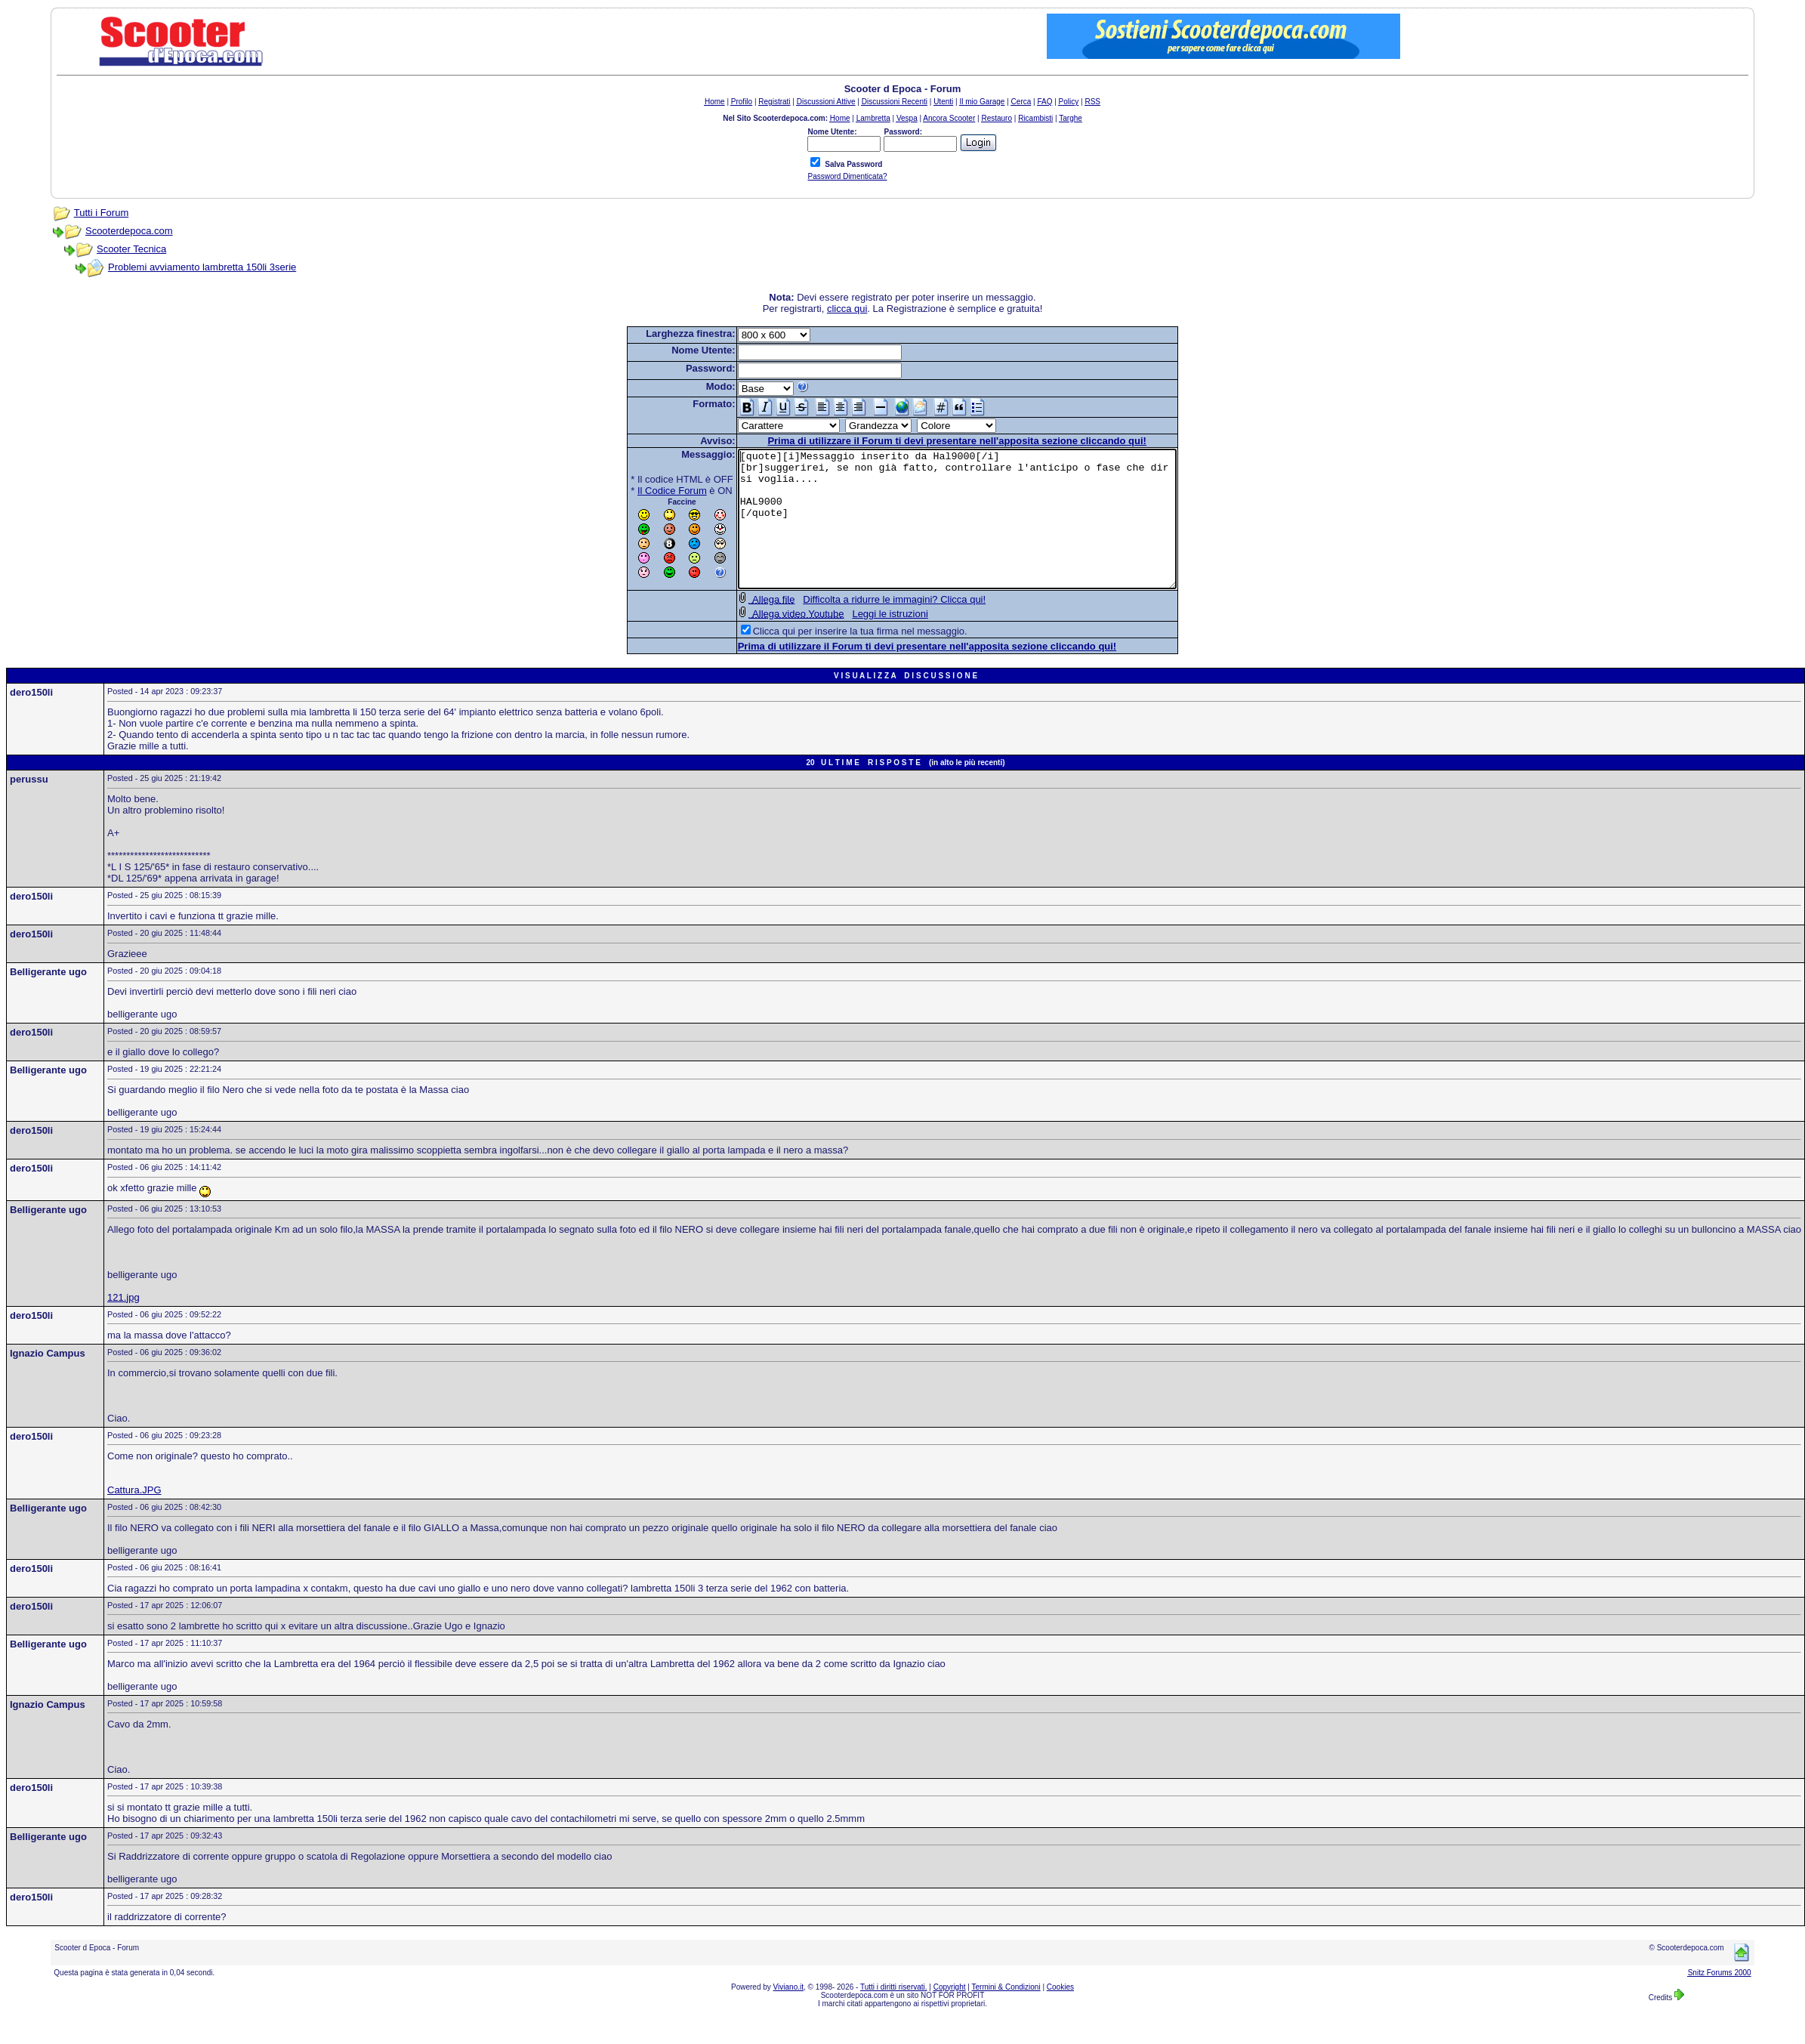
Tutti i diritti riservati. (893, 2014)
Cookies (1060, 2014)
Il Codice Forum (645, 490)
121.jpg (123, 1324)
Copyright (949, 2014)
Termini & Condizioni (1006, 2014)
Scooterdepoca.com (129, 230)
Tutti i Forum (101, 212)
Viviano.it (788, 2014)
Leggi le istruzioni (863, 641)
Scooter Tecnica (131, 249)
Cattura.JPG (134, 1517)
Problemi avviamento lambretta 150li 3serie (202, 267)
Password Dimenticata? (847, 176)
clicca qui (847, 308)
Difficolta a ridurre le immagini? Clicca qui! (867, 626)
